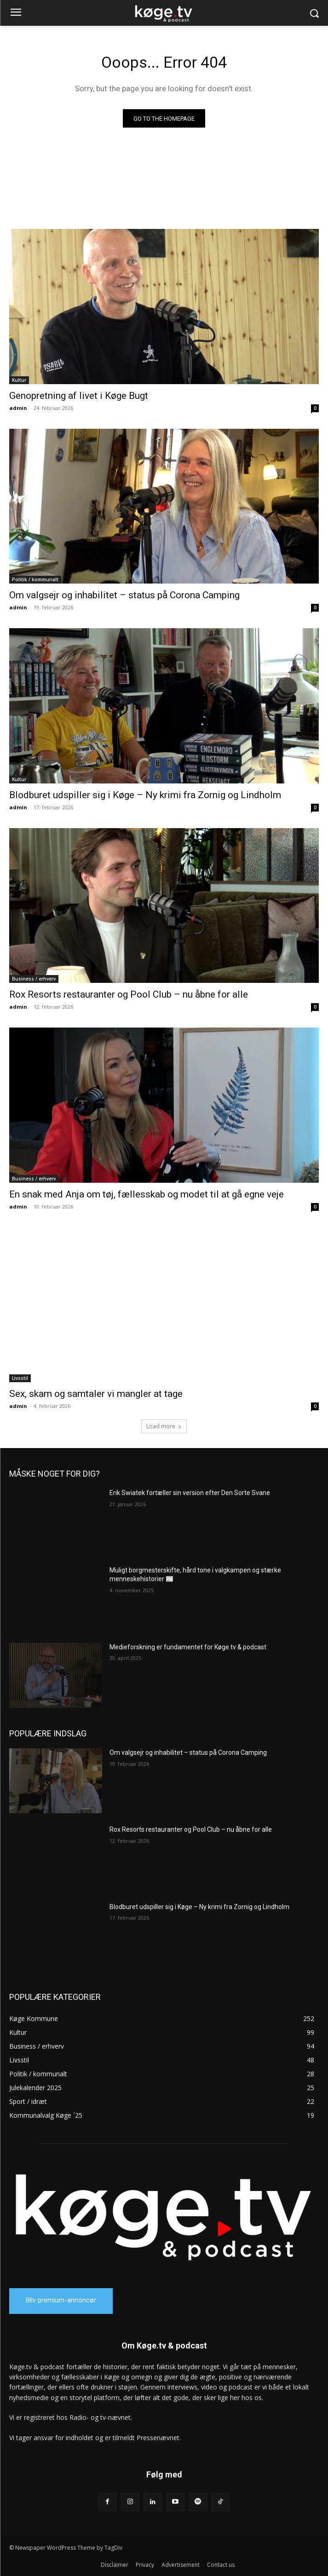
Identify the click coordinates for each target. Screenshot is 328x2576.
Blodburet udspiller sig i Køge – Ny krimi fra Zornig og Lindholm (145, 794)
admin (18, 407)
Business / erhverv (34, 978)
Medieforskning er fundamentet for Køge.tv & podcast (187, 1647)
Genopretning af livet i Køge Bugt (78, 395)
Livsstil (20, 1378)
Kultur (19, 380)
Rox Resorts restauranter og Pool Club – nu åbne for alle (128, 994)
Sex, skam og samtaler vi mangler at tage (96, 1393)
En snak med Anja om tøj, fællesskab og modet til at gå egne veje (146, 1194)
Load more (164, 1426)
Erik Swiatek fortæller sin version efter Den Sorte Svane (189, 1492)
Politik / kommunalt (35, 579)
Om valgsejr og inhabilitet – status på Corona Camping (124, 595)
